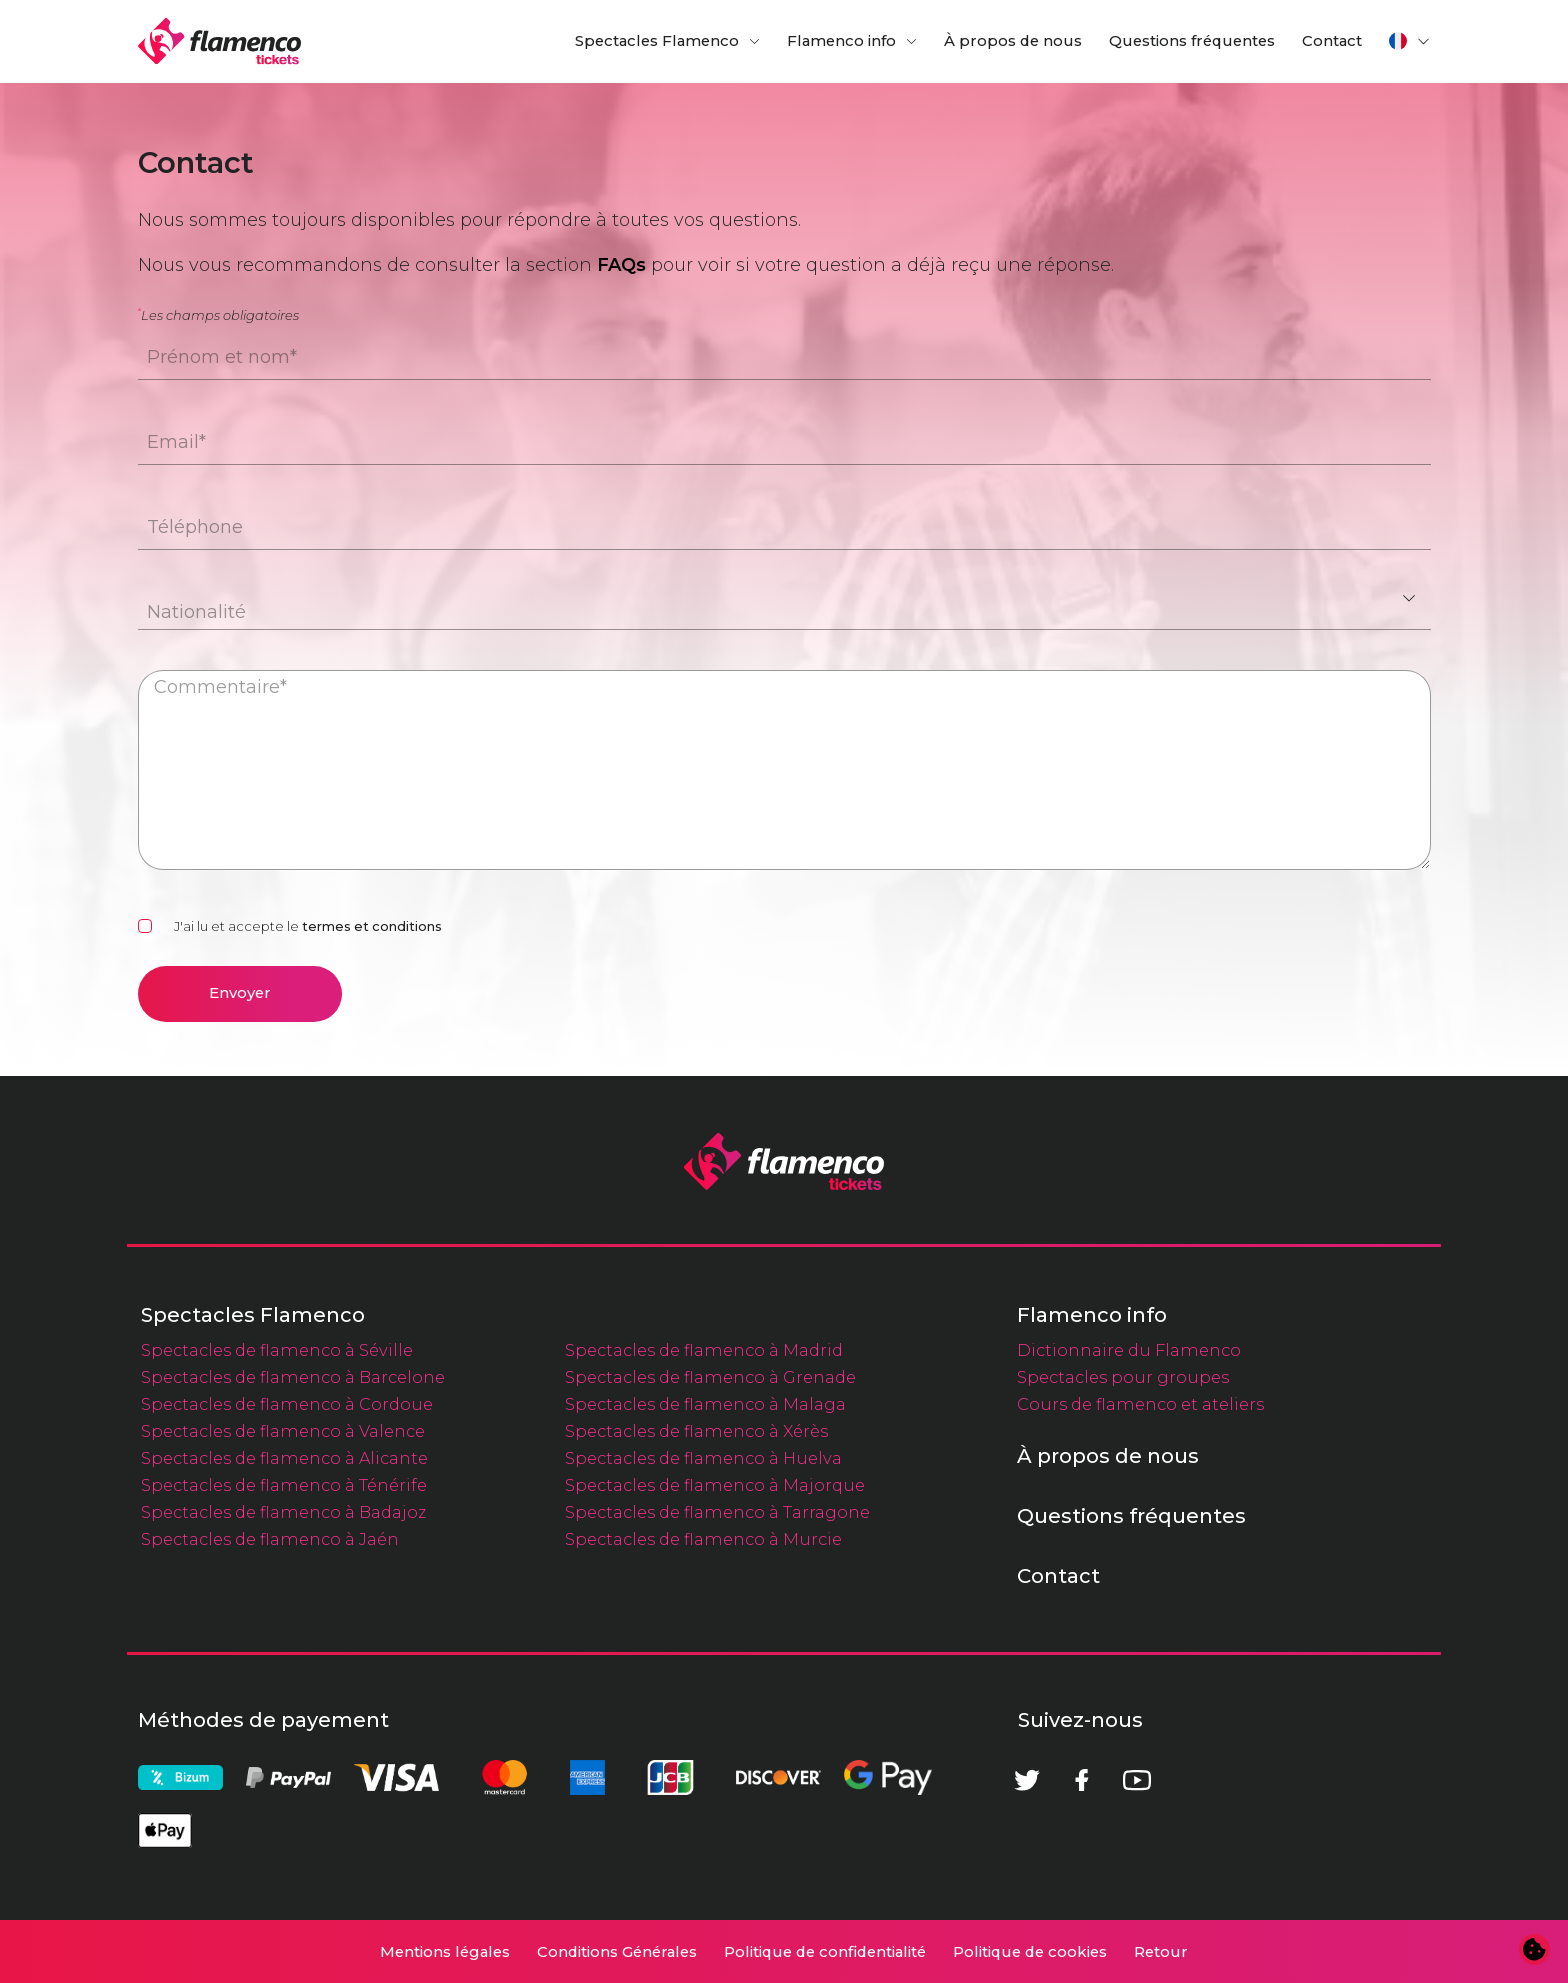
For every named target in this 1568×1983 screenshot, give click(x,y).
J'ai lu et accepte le (308, 926)
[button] (1410, 41)
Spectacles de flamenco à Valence (283, 1431)
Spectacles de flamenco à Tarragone (717, 1512)
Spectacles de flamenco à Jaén (270, 1539)
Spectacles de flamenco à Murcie (703, 1539)
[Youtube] (1137, 1780)
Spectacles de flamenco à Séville (277, 1350)
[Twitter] (1027, 1780)
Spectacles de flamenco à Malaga (705, 1404)
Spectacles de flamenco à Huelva (703, 1458)
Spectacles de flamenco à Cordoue (287, 1404)
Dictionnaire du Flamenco (1129, 1350)
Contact (1332, 41)
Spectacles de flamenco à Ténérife (284, 1485)
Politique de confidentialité (825, 1952)
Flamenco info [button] (841, 41)
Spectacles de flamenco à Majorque (715, 1485)
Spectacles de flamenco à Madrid (704, 1350)
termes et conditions (372, 926)
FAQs (621, 265)
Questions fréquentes (1192, 41)
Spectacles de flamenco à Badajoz (283, 1512)
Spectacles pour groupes (1123, 1377)
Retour (1161, 1952)
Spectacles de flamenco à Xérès (696, 1431)
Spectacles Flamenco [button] (657, 41)
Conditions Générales (617, 1952)
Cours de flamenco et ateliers (1140, 1404)
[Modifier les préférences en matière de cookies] (1535, 1950)
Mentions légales (445, 1952)
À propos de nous (1013, 41)
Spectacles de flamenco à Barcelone (293, 1377)
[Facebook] (1082, 1780)
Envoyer (240, 993)
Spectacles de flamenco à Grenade (710, 1377)
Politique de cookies (1030, 1952)
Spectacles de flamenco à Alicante (284, 1458)
